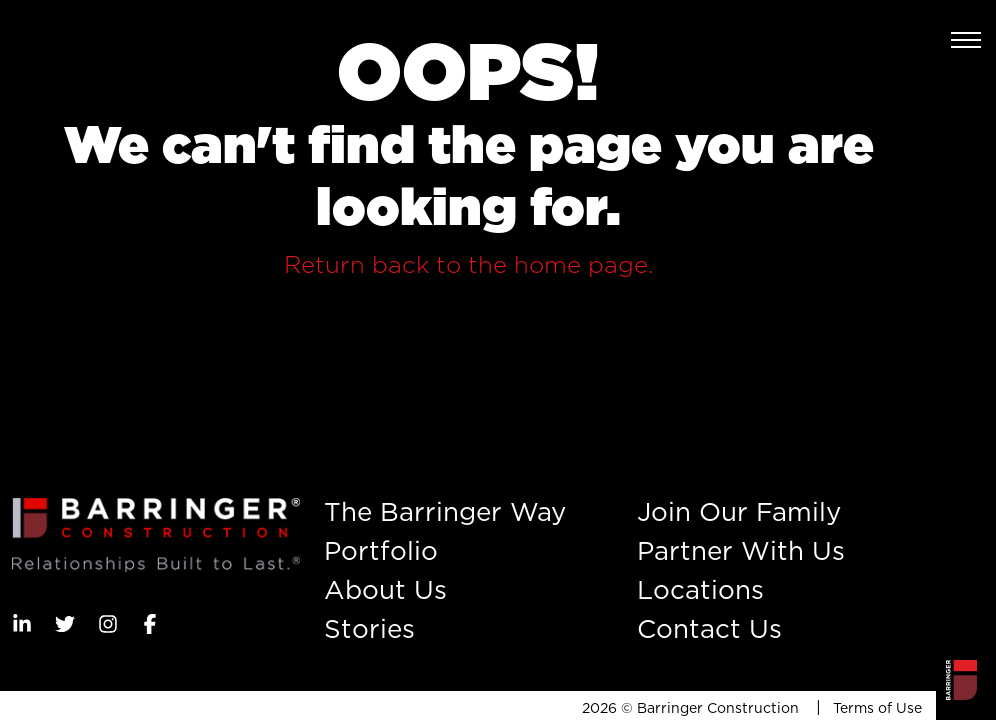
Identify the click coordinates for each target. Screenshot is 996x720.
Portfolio (381, 550)
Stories (369, 628)
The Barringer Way (445, 511)
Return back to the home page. (469, 264)
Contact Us (709, 628)
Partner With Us (741, 550)
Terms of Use (877, 708)
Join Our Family (739, 511)
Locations (700, 589)
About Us (385, 589)
